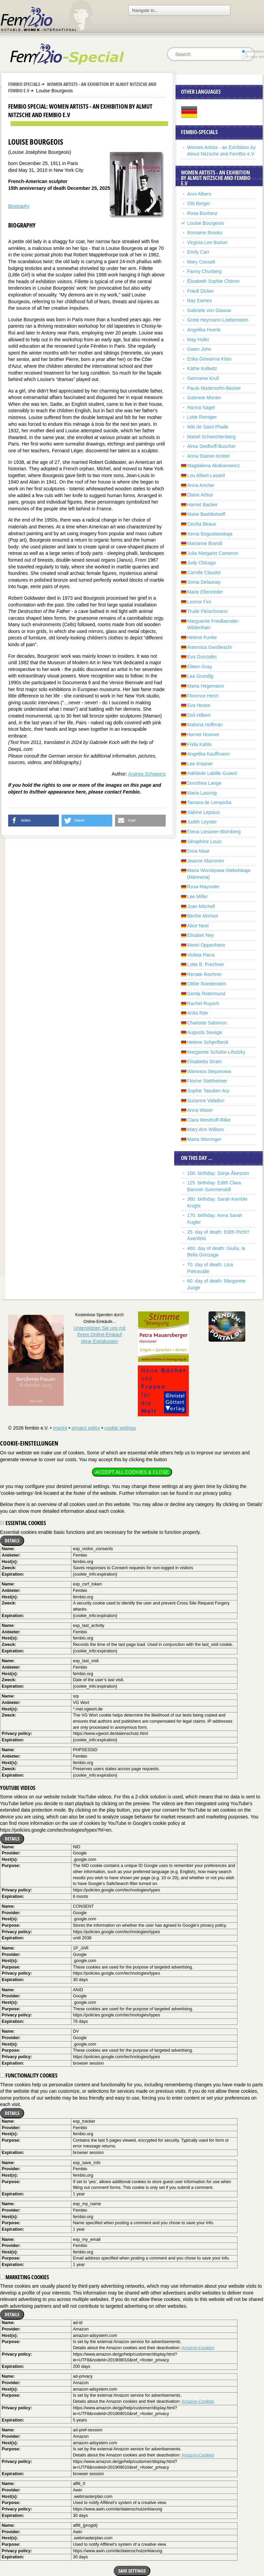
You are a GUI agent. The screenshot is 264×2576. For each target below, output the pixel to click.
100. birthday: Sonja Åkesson (218, 1173)
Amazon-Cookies (197, 2347)
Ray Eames (199, 300)
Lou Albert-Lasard (206, 475)
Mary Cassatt (201, 262)
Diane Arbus (200, 494)
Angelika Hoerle (204, 329)
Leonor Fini (199, 601)
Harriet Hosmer (203, 734)
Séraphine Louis (204, 841)
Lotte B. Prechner (205, 964)
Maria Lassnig (202, 793)
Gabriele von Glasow (209, 310)
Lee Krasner (200, 763)
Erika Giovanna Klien (209, 359)
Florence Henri (202, 696)
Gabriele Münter (204, 397)
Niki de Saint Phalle (207, 427)
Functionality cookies (28, 2075)
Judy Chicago (201, 562)
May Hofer (198, 339)
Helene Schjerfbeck (207, 1042)
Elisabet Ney (200, 935)
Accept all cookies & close (132, 1472)
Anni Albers (199, 194)
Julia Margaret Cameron (212, 553)
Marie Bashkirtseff (206, 514)
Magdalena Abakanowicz (213, 465)
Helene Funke (202, 637)
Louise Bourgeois (205, 223)
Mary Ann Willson (205, 1129)
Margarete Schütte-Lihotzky (216, 1052)
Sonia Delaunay (204, 582)
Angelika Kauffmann (208, 754)
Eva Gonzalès (202, 656)
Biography (19, 206)
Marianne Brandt (204, 543)
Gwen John (199, 349)
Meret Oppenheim (206, 945)
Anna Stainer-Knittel (208, 456)
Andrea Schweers (147, 774)
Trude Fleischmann (207, 611)
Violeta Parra (201, 955)
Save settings (132, 2571)
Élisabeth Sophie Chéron (213, 281)
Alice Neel (198, 925)
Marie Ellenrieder (205, 592)
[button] (33, 821)
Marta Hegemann (205, 686)
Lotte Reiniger (202, 417)
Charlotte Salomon (207, 1023)
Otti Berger (198, 203)
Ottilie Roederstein (206, 983)
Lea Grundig (200, 676)
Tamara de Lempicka (209, 802)
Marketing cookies (24, 2277)
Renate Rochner (204, 974)
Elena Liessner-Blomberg (214, 831)
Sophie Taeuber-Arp (208, 1090)
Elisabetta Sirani (204, 1061)
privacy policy (85, 1428)
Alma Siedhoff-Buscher (211, 446)
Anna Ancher (200, 485)
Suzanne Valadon (206, 1100)
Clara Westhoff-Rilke (209, 1120)
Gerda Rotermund (206, 993)
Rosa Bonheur (202, 213)
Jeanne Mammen (205, 861)
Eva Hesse (198, 705)
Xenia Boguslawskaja (209, 534)
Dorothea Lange (204, 783)
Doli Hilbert (198, 715)
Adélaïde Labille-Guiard (212, 773)
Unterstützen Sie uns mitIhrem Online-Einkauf (99, 1334)
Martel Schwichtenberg (211, 436)
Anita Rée (197, 1013)
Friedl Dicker (200, 291)
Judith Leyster (202, 821)
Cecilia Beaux (201, 524)
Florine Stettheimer (207, 1081)
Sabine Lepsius (203, 812)
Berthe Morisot (202, 916)
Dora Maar (198, 851)
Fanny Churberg (204, 271)
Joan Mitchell (201, 906)
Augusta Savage (204, 1032)
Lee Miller (197, 896)
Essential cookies (23, 1523)
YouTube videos (17, 1788)
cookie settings (120, 1428)
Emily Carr (198, 252)
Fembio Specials (24, 84)
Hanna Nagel (201, 407)
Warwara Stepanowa (209, 1071)
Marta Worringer (204, 1139)
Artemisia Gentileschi (209, 647)
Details (12, 1540)
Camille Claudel (203, 572)
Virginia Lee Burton (207, 242)
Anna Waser (200, 1110)
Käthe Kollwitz (202, 368)
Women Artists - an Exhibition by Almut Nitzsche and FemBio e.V (82, 87)
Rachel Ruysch (203, 1003)
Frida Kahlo (199, 744)
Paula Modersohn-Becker (214, 388)
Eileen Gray (199, 666)
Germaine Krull (203, 378)
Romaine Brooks (204, 232)
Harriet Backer (202, 504)
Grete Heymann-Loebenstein (217, 320)
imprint (60, 1428)
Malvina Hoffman (205, 724)
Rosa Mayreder (203, 886)
